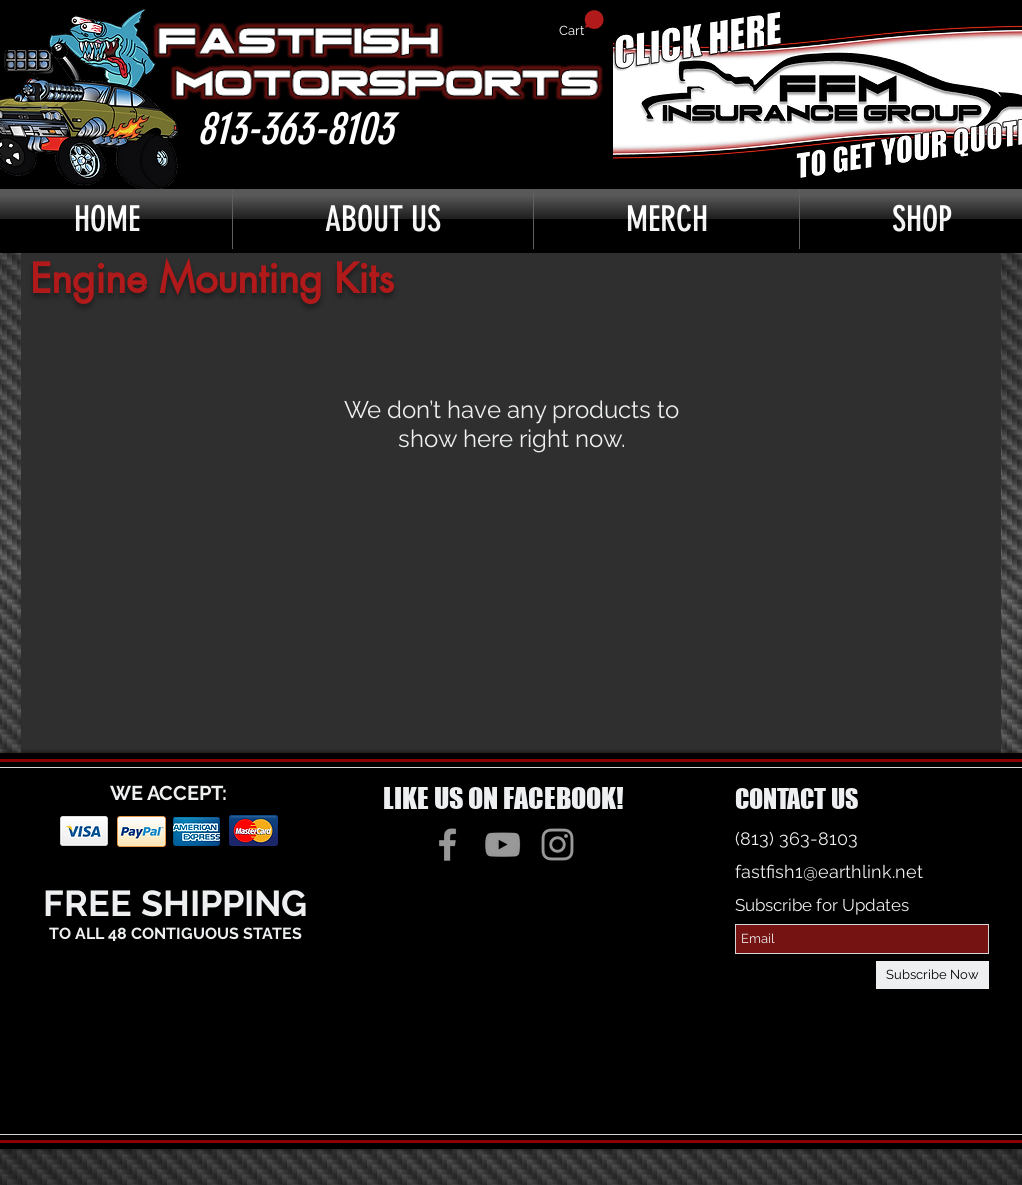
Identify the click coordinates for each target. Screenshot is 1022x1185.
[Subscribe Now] (932, 975)
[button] (581, 24)
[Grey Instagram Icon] (557, 844)
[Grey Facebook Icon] (447, 844)
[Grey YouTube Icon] (502, 844)
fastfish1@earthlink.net (829, 871)
